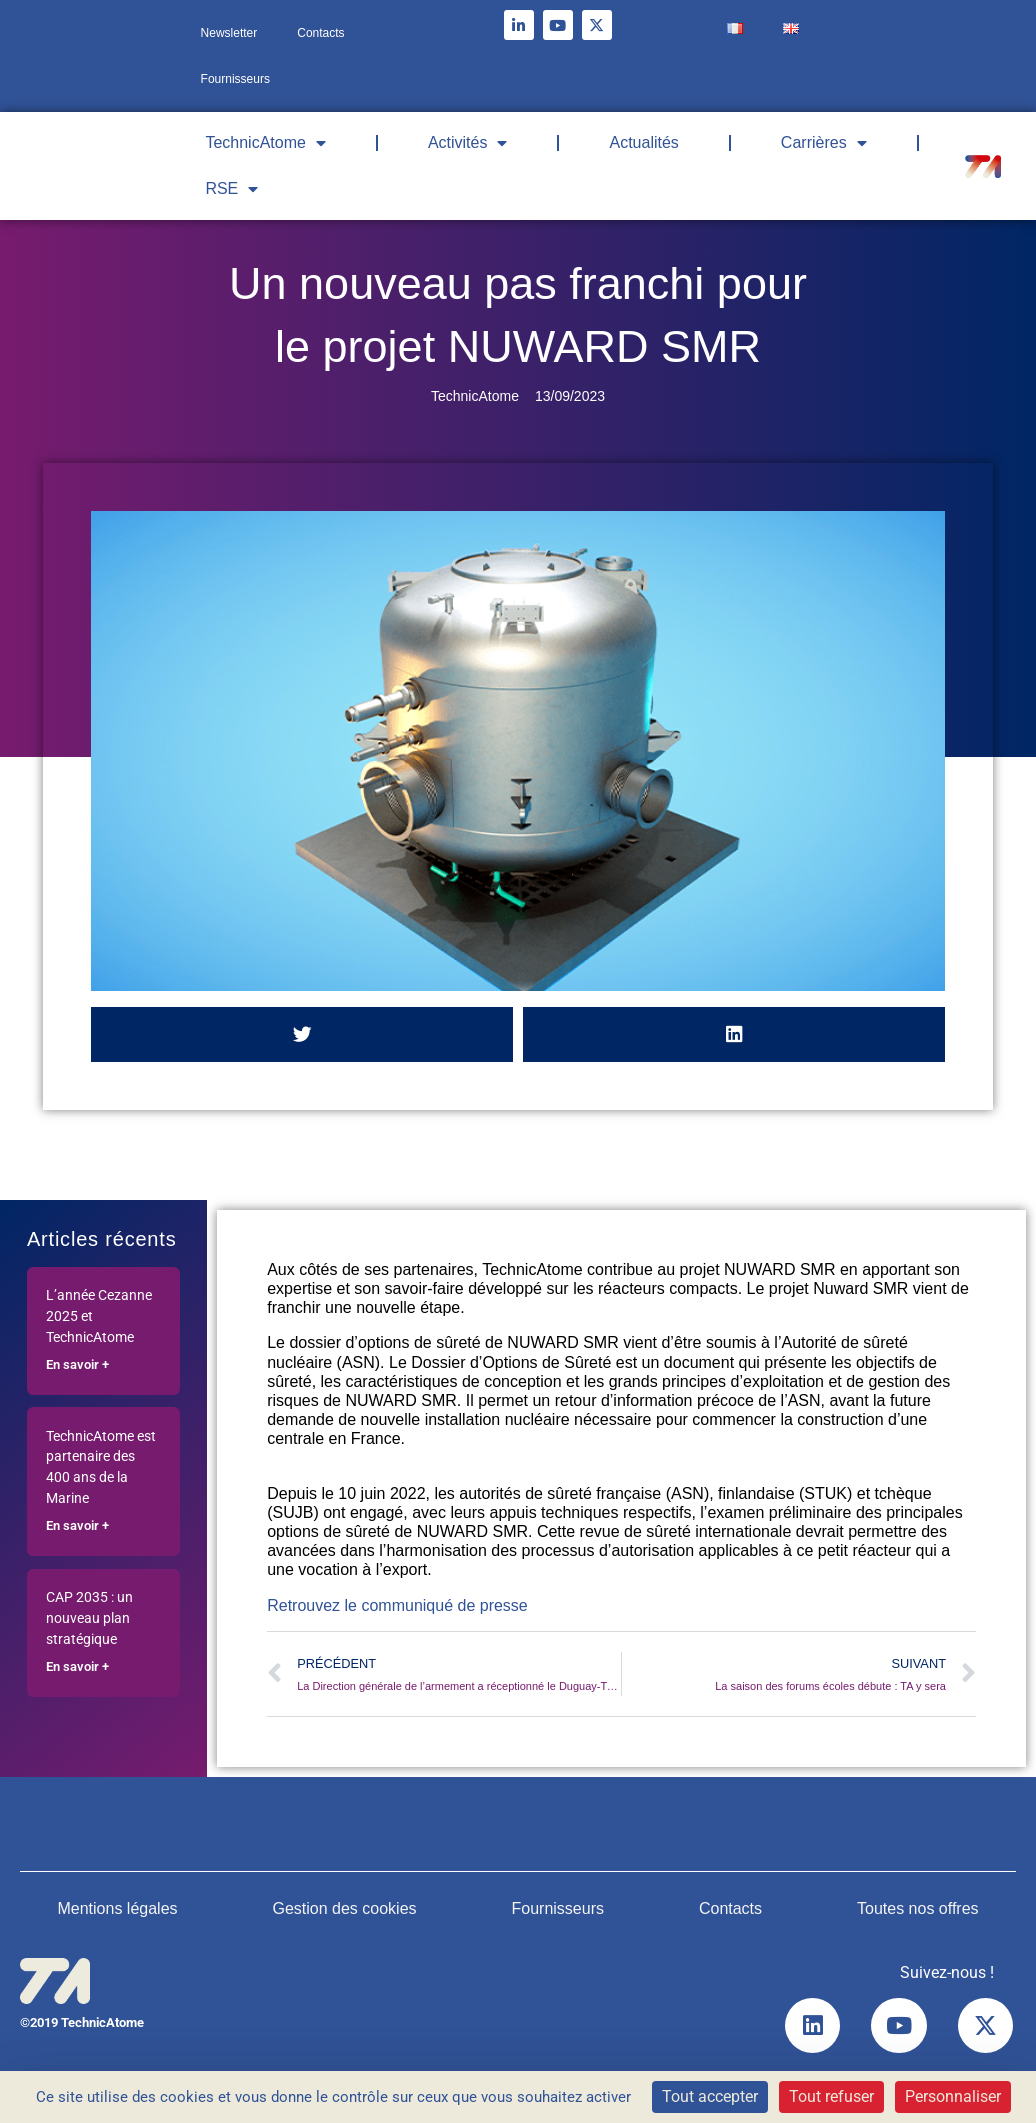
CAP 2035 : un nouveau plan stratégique (89, 1618)
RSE (231, 189)
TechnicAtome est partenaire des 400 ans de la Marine (101, 1467)
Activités (468, 143)
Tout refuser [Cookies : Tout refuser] (831, 2096)
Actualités (643, 142)
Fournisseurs (235, 79)
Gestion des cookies (344, 1908)
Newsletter (229, 33)
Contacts (320, 33)
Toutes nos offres (918, 1908)
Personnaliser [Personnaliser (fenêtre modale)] (953, 2096)
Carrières (824, 143)
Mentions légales (117, 1908)
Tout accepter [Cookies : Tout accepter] (710, 2096)
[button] (302, 1034)
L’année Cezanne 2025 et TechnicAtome (99, 1316)
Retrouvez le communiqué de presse (397, 1605)
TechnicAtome (265, 143)
